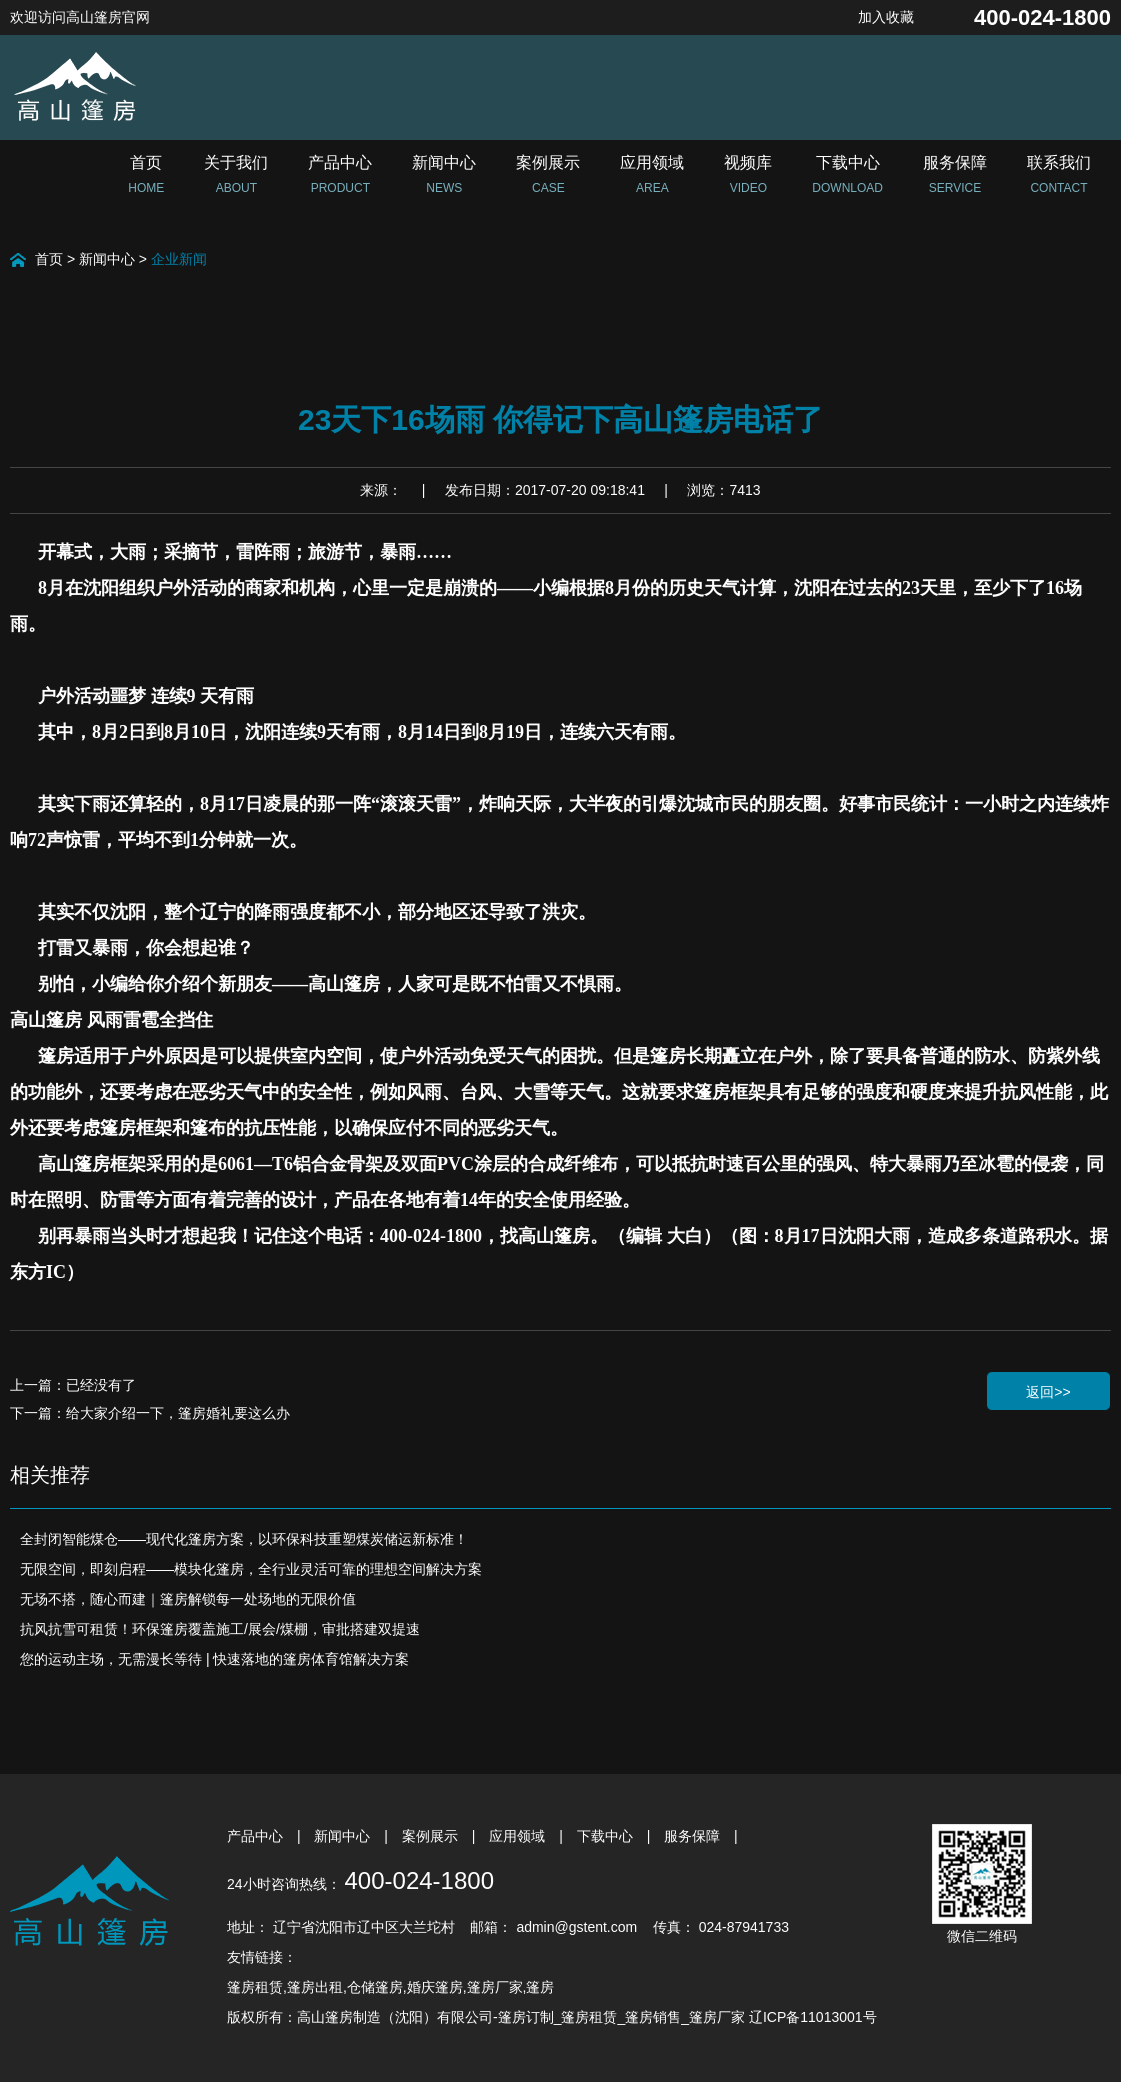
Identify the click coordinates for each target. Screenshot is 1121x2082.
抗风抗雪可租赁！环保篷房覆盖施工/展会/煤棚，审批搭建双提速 (220, 1629)
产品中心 (257, 1836)
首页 (49, 259)
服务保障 (694, 1836)
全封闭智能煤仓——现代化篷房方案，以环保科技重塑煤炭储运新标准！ (244, 1539)
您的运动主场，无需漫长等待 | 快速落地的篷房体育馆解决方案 (214, 1659)
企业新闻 (179, 259)
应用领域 (519, 1836)
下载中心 (607, 1836)
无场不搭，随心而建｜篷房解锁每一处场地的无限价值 (188, 1599)
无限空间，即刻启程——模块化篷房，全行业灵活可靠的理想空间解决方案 (251, 1569)
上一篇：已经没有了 (73, 1385)
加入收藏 (886, 17)
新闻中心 (107, 259)
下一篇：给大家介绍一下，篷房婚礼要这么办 (150, 1413)
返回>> (1048, 1392)
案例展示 (432, 1836)
